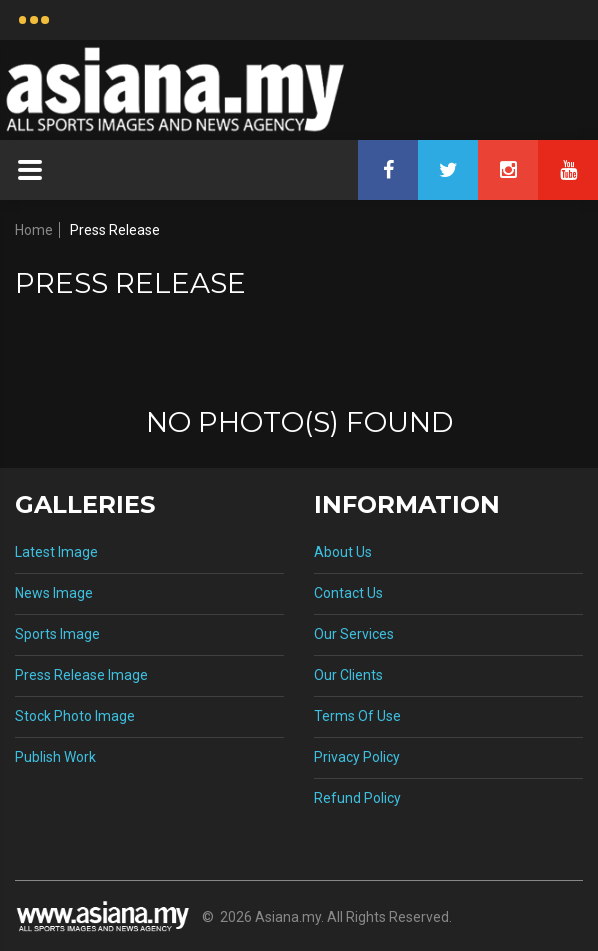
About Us (343, 552)
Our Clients (348, 675)
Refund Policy (357, 798)
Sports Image (57, 634)
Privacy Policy (357, 757)
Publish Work (55, 757)
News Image (54, 593)
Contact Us (348, 593)
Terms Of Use (357, 716)
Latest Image (56, 552)
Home (34, 230)
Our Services (354, 634)
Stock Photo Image (75, 716)
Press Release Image (81, 675)
